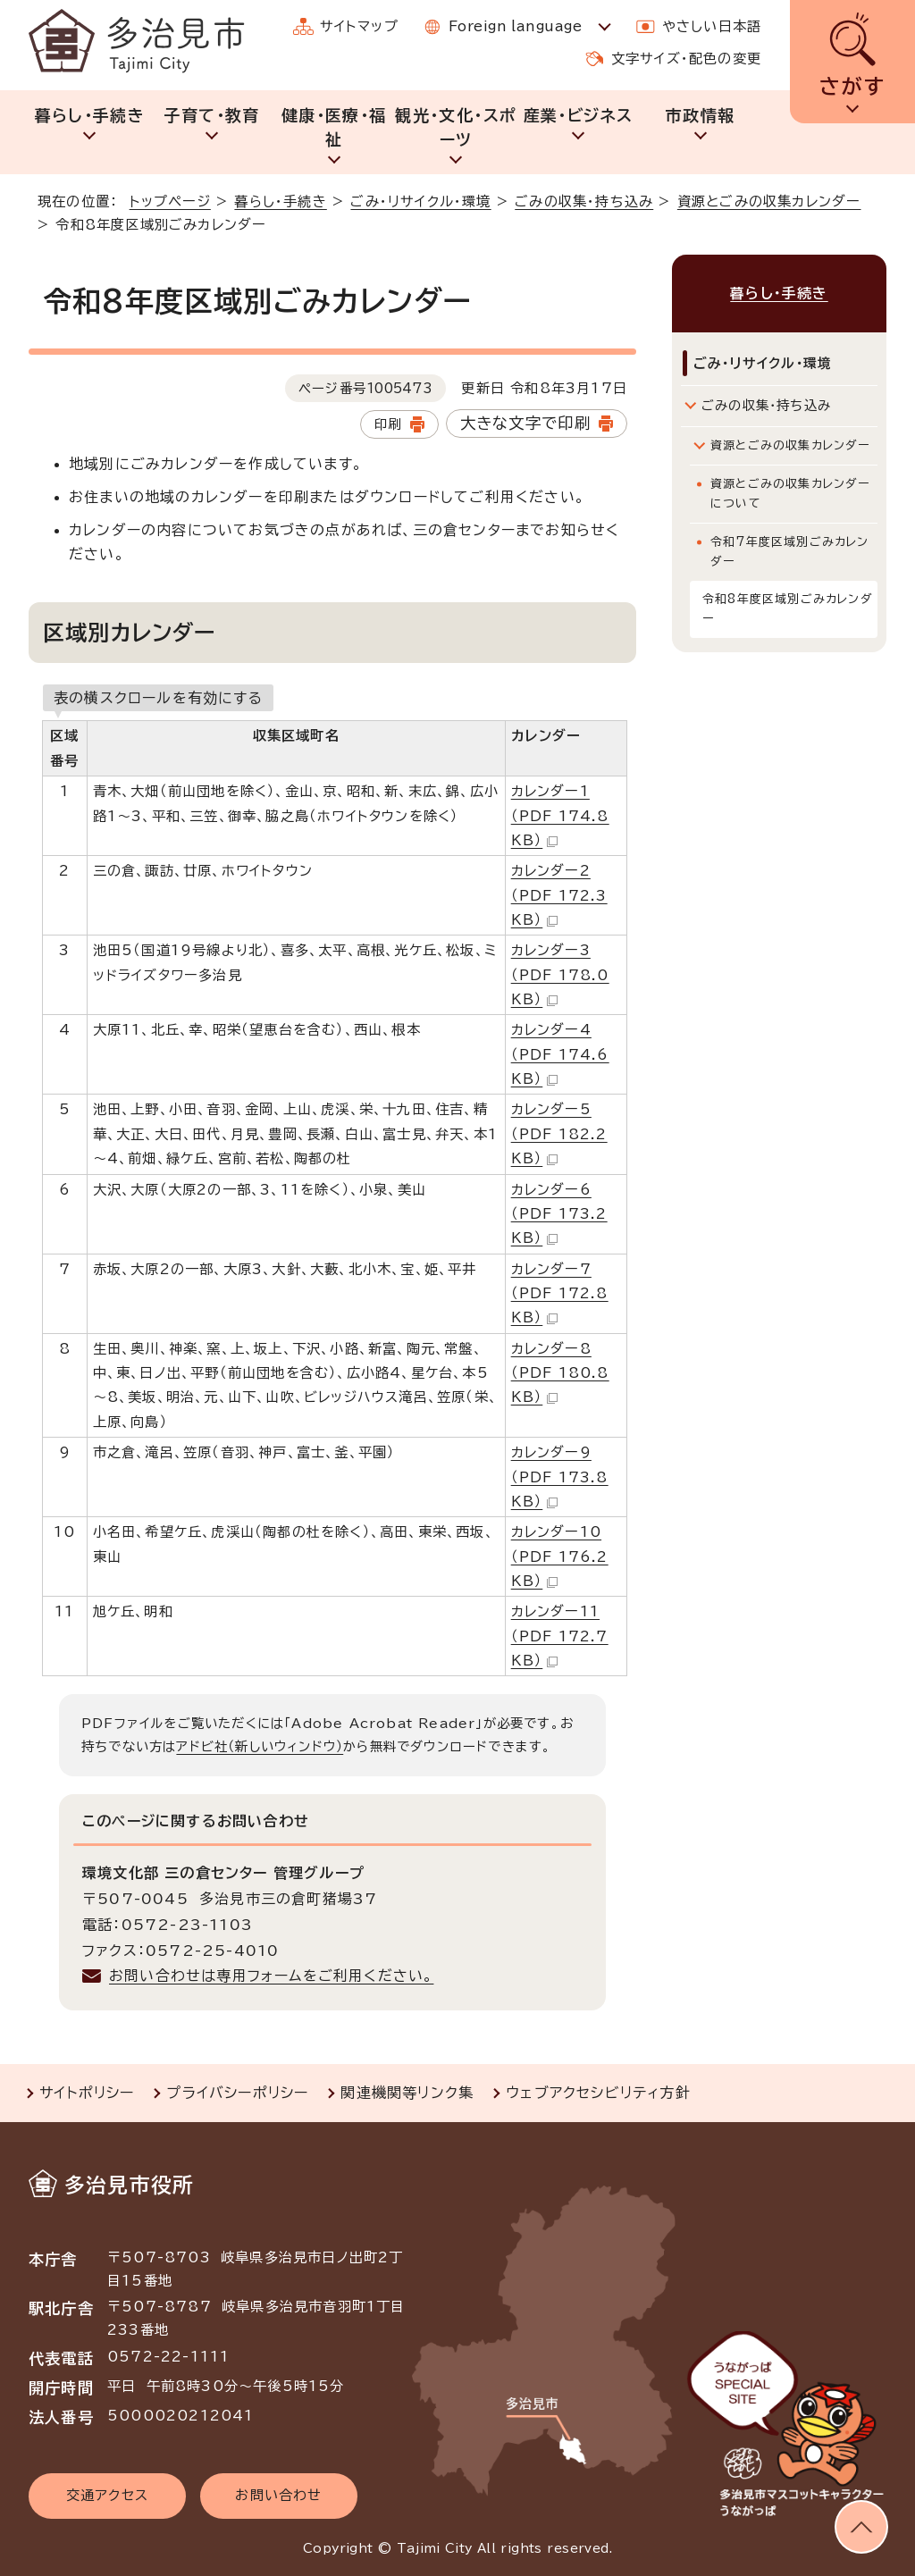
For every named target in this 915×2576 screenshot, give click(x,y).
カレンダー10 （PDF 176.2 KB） (560, 1556)
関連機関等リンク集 (407, 2092)
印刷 (387, 424)
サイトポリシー (86, 2092)
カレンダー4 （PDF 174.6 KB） (560, 1054)
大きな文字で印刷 (526, 423)
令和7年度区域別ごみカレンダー (789, 551)
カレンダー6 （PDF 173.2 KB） (559, 1214)
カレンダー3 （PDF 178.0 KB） (560, 975)
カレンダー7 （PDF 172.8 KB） (560, 1294)
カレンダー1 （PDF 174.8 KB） (560, 816)
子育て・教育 (211, 115)
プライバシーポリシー (237, 2092)
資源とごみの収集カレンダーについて (790, 493)
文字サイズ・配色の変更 (686, 58)
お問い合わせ (278, 2495)
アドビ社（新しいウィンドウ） (259, 1746)
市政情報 (700, 115)
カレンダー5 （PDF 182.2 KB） (559, 1134)
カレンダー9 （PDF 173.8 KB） (560, 1477)
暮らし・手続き (90, 115)
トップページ (170, 201)
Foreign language (515, 26)
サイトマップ (359, 26)
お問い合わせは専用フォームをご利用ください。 (271, 1975)
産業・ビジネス (578, 115)
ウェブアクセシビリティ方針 (598, 2092)
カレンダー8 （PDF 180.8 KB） (560, 1373)
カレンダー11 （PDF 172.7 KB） (560, 1636)
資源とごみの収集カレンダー (769, 201)
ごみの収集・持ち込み (584, 201)
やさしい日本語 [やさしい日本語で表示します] (711, 26)
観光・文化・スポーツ (455, 127)
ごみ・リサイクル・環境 (420, 201)
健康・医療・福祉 (333, 127)
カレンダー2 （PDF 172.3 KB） (559, 895)
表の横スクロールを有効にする (158, 698)
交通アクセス (107, 2495)
